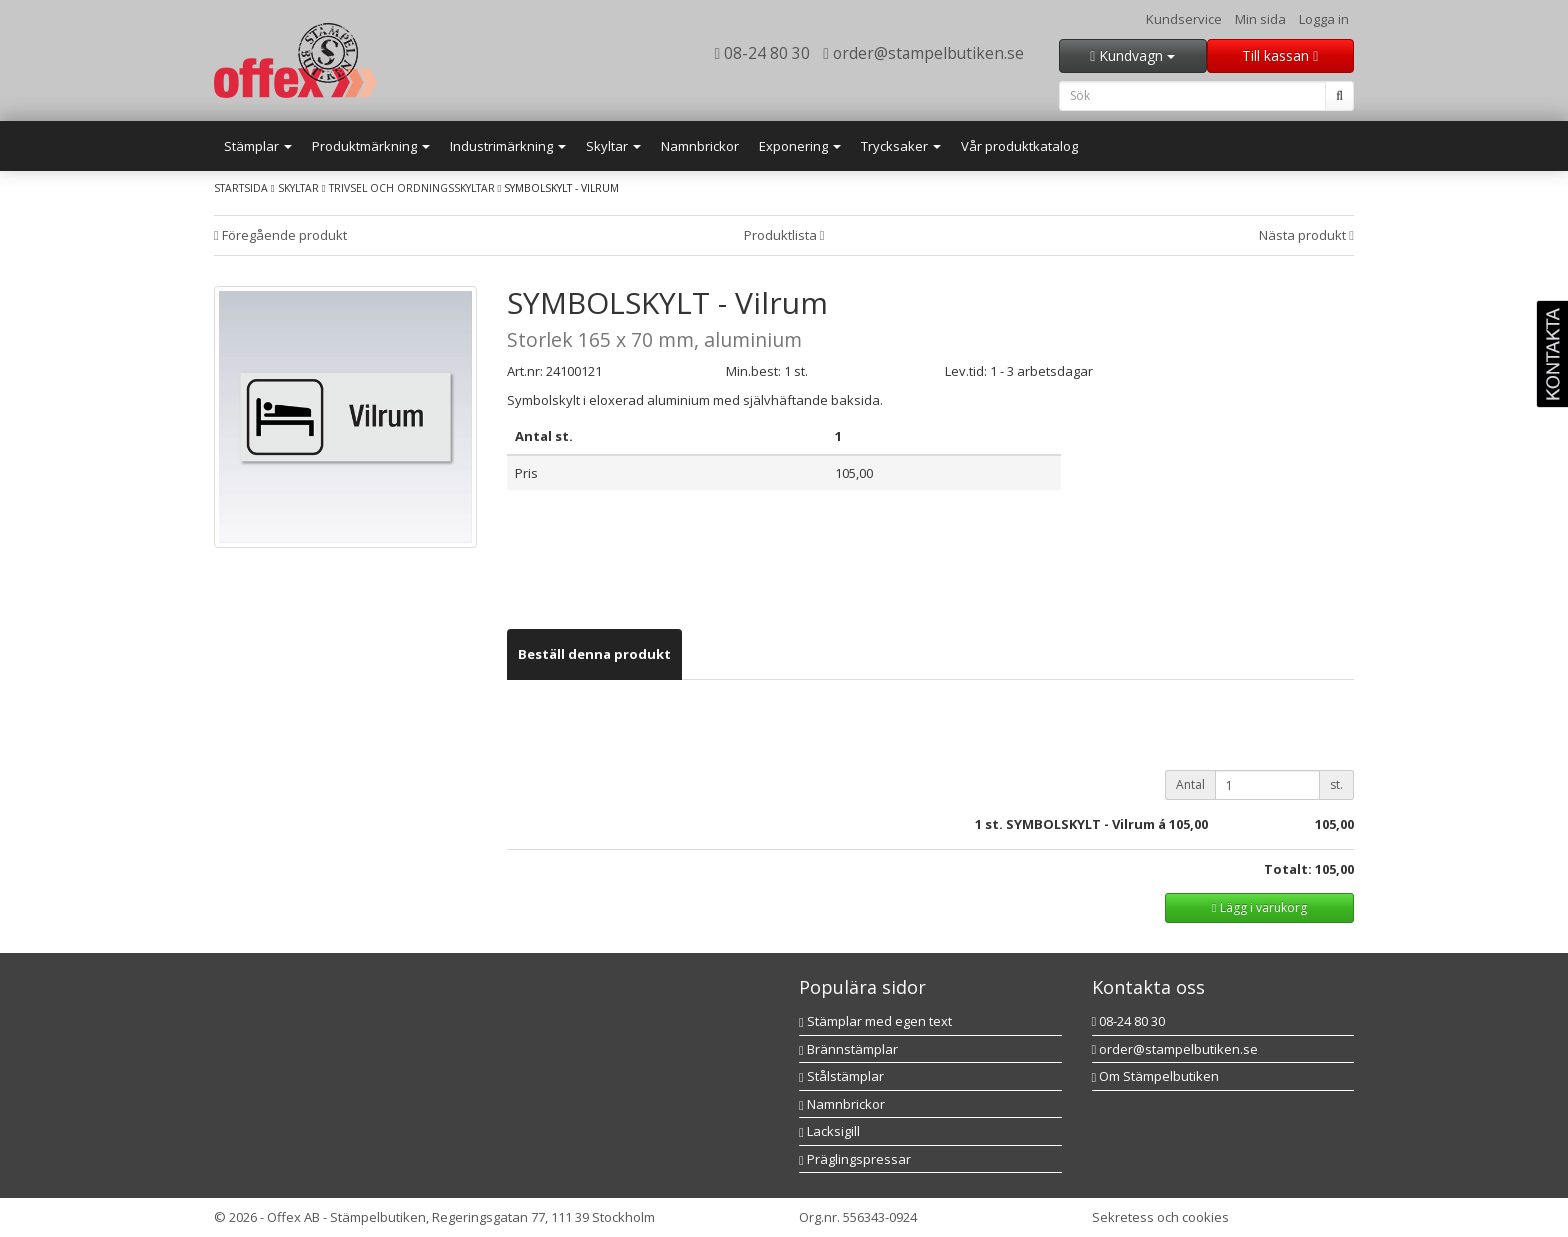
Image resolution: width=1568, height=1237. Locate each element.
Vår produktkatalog (1019, 146)
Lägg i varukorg (1259, 907)
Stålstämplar (841, 1076)
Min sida (1260, 19)
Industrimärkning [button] (508, 146)
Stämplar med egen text (875, 1021)
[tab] (594, 654)
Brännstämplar (848, 1049)
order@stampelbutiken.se (923, 53)
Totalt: (1288, 869)
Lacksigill (829, 1131)
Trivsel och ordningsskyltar (412, 188)
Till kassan (1280, 55)
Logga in (1324, 19)
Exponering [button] (800, 146)
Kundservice (1184, 19)
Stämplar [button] (258, 146)
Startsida (241, 188)
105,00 (1188, 824)
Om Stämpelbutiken (1156, 1076)
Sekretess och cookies (1160, 1217)
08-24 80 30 (763, 53)
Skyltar (298, 188)
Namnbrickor (700, 146)
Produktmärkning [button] (371, 146)
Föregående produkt (280, 235)
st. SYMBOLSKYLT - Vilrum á (1075, 824)
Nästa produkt (1306, 235)
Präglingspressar (855, 1159)
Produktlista (784, 235)
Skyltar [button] (613, 146)
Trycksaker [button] (901, 146)
